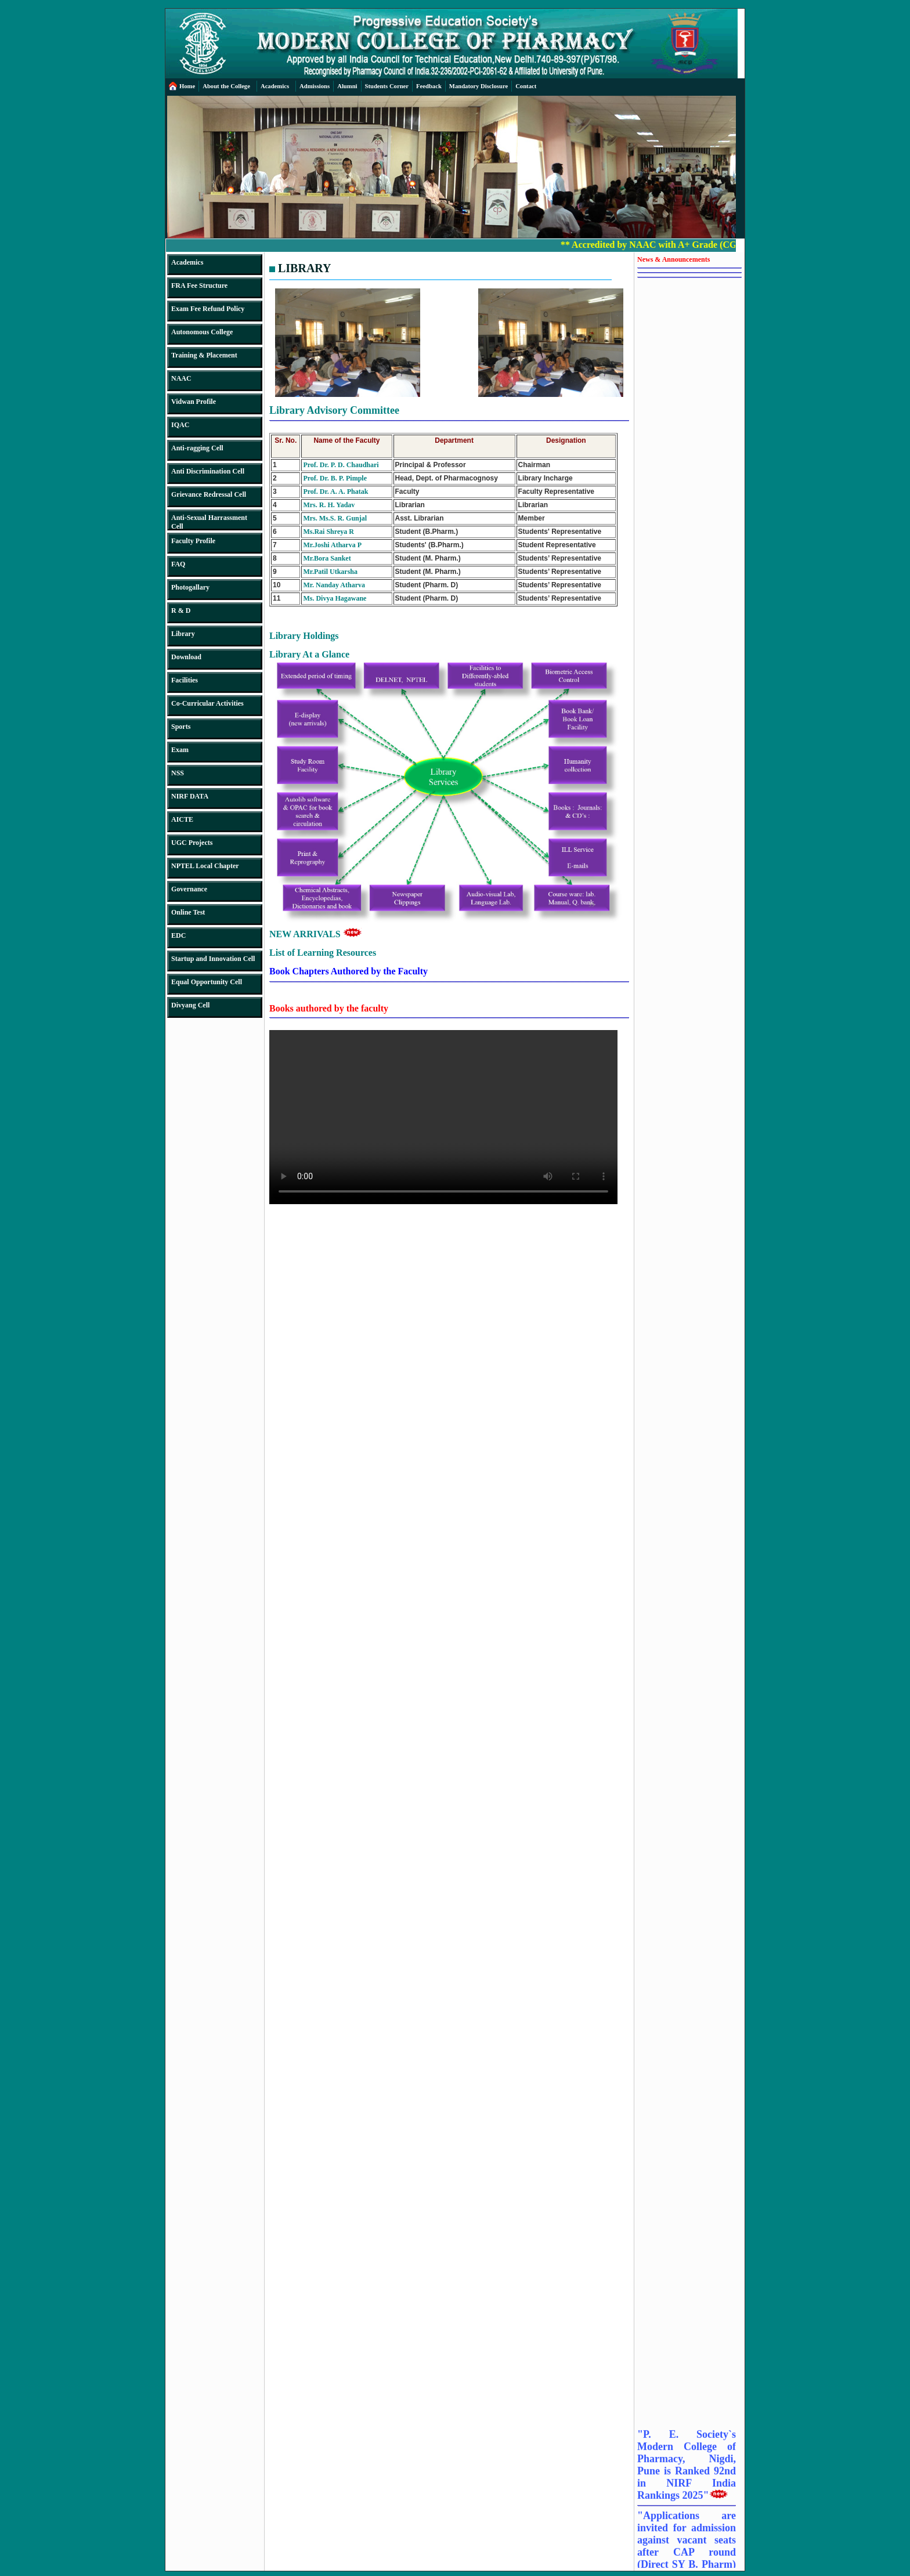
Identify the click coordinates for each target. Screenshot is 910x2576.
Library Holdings (304, 636)
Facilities (184, 680)
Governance (189, 889)
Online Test (188, 912)
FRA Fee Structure (199, 285)
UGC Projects (191, 843)
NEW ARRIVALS (315, 934)
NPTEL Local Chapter (205, 866)
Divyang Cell (190, 1005)
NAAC (181, 378)
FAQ (178, 564)
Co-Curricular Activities (207, 703)
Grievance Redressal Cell (208, 494)
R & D (180, 610)
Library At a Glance (309, 654)
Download (186, 657)
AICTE (182, 819)
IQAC (180, 425)
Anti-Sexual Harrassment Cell (209, 522)
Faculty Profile (193, 541)
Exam (180, 750)
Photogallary (190, 587)
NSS (177, 773)
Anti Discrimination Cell (207, 471)
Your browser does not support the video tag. (443, 1117)
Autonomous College (202, 332)
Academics (187, 262)
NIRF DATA (189, 796)
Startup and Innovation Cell (213, 959)
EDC (178, 935)
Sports (180, 726)
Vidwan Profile (193, 402)
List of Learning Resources (322, 953)
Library (183, 634)
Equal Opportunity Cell (206, 982)
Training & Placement (204, 355)
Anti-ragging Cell (197, 448)
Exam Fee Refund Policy (207, 309)
